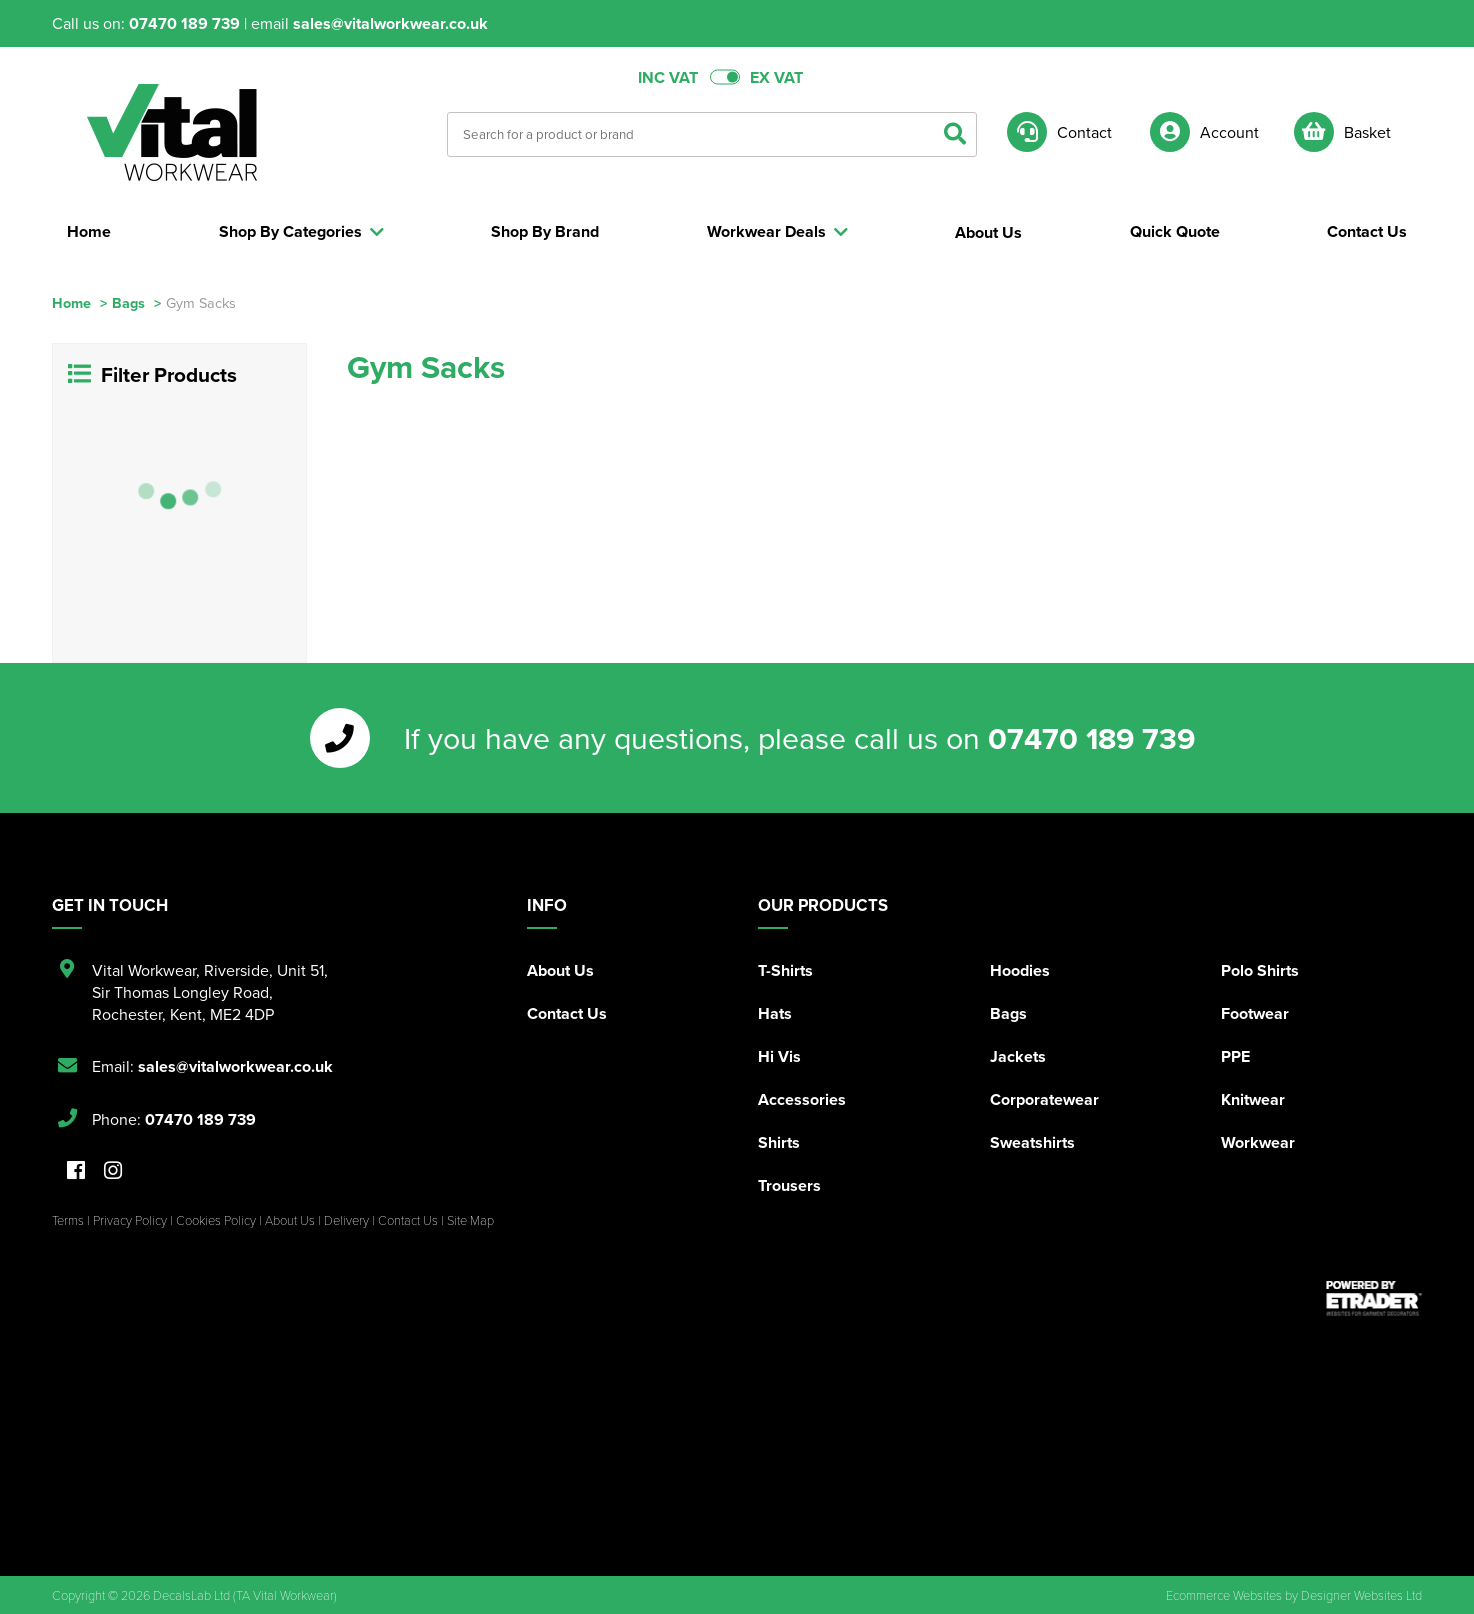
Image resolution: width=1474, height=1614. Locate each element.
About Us (560, 970)
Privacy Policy (130, 1220)
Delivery (346, 1220)
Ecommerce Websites (1224, 1595)
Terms (68, 1220)
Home (71, 302)
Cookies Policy (216, 1220)
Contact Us (567, 1013)
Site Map (470, 1220)
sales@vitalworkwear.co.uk (390, 23)
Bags (128, 302)
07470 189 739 (184, 23)
